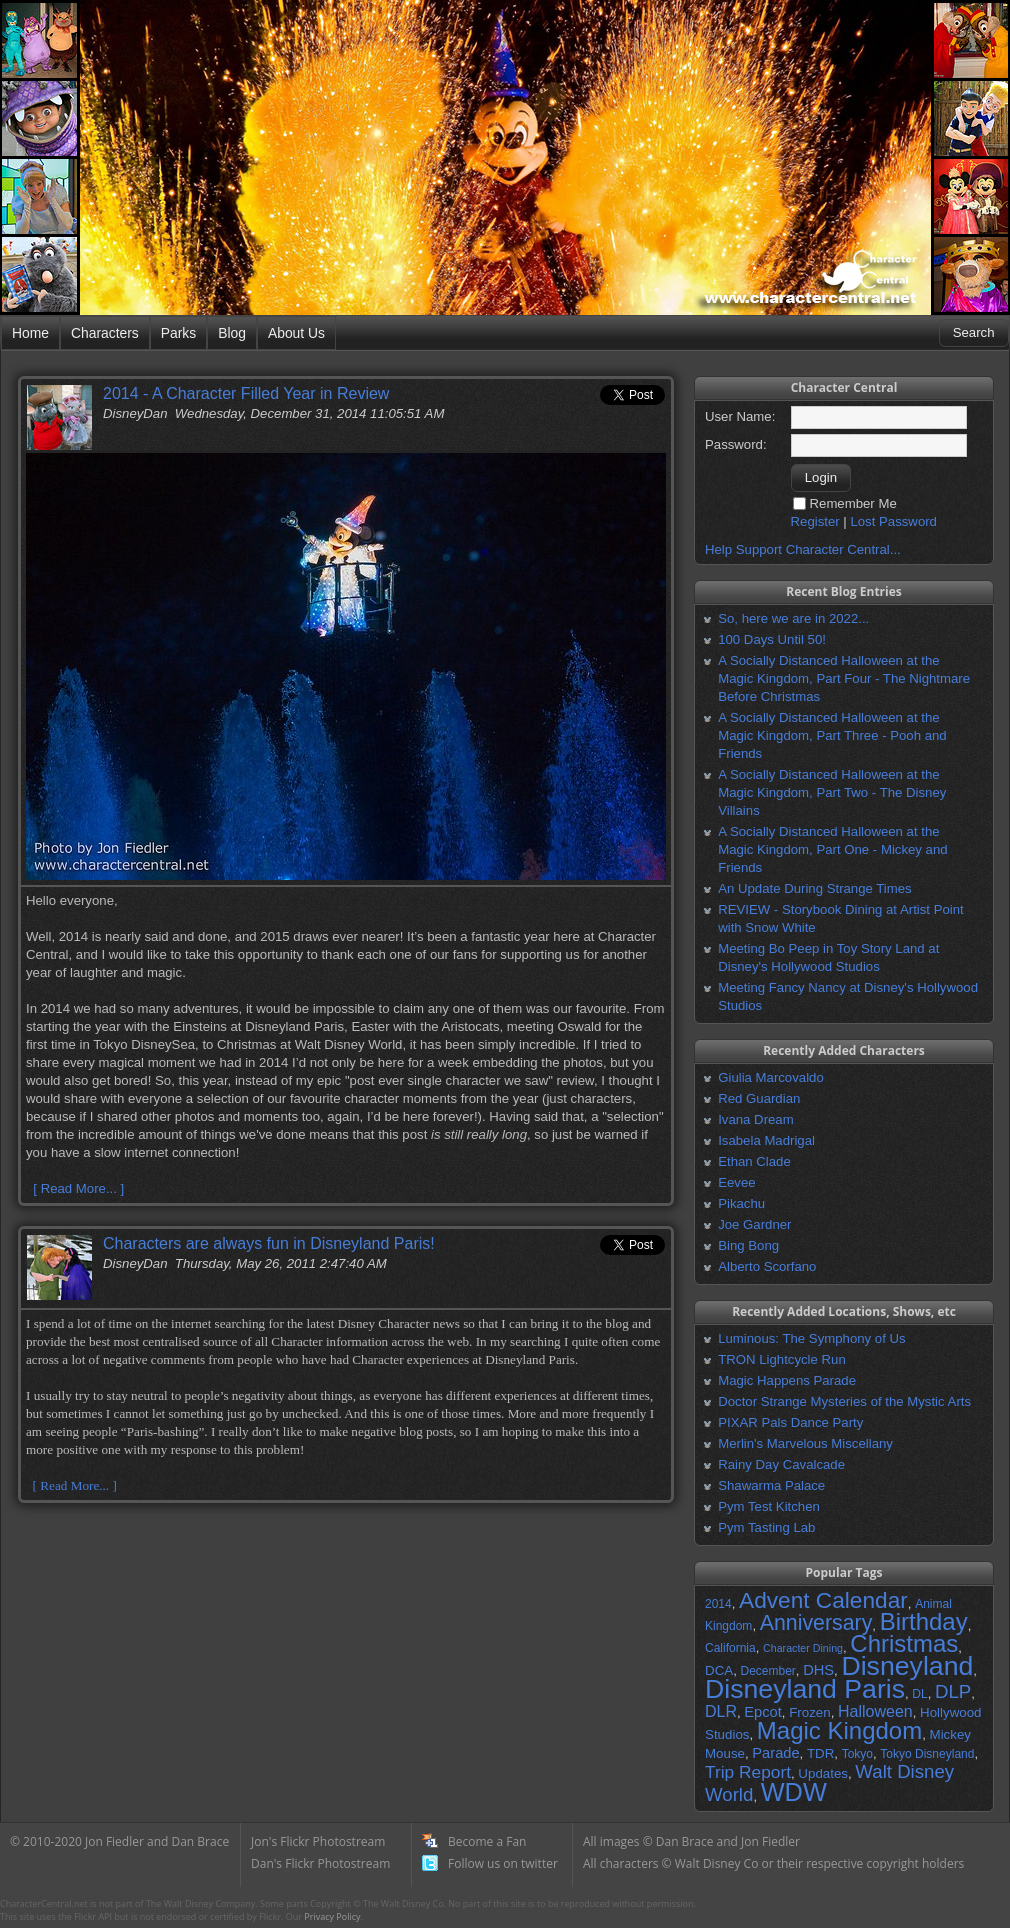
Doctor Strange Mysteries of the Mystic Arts (844, 1401)
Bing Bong (748, 1245)
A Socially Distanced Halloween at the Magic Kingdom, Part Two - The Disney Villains (832, 792)
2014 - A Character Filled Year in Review (246, 393)
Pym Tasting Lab (766, 1527)
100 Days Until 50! (772, 639)
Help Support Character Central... (803, 549)
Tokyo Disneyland (927, 1754)
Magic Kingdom (839, 1730)
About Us (296, 333)
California (730, 1648)
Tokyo (857, 1754)
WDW (794, 1792)
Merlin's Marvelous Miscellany (805, 1443)
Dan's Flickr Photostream (320, 1863)
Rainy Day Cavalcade (781, 1464)
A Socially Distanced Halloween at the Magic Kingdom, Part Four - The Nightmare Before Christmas (844, 678)
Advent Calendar (823, 1600)
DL (919, 1694)
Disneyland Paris (805, 1689)
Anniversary (816, 1623)
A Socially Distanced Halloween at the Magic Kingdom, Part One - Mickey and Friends (832, 849)
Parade (775, 1753)
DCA (719, 1670)
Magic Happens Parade (787, 1380)
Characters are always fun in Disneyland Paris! (269, 1243)
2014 (718, 1604)
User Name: (740, 416)
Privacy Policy (332, 1916)
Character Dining (803, 1648)
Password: (736, 444)
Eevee (736, 1182)
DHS (818, 1670)
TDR (820, 1753)
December (767, 1671)
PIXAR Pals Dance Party (790, 1422)
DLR (721, 1711)
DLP (953, 1691)
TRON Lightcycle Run (782, 1359)
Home (30, 333)
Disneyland (907, 1666)
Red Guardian (759, 1098)
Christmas (904, 1643)
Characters (105, 333)
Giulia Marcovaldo (771, 1077)
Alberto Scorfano (767, 1266)
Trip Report (748, 1772)
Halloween (875, 1711)
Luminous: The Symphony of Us (811, 1338)
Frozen (809, 1712)
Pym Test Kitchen (769, 1506)
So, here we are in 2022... (793, 618)
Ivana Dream (756, 1119)
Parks (178, 333)
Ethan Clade (754, 1161)
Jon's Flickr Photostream (318, 1841)
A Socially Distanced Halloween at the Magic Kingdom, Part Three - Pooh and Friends (832, 735)
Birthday (924, 1621)
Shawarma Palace (771, 1485)
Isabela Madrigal (766, 1140)
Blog (232, 333)
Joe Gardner (754, 1224)
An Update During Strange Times (815, 888)
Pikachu (741, 1203)
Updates (823, 1773)
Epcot (762, 1712)
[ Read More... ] (78, 1188)
